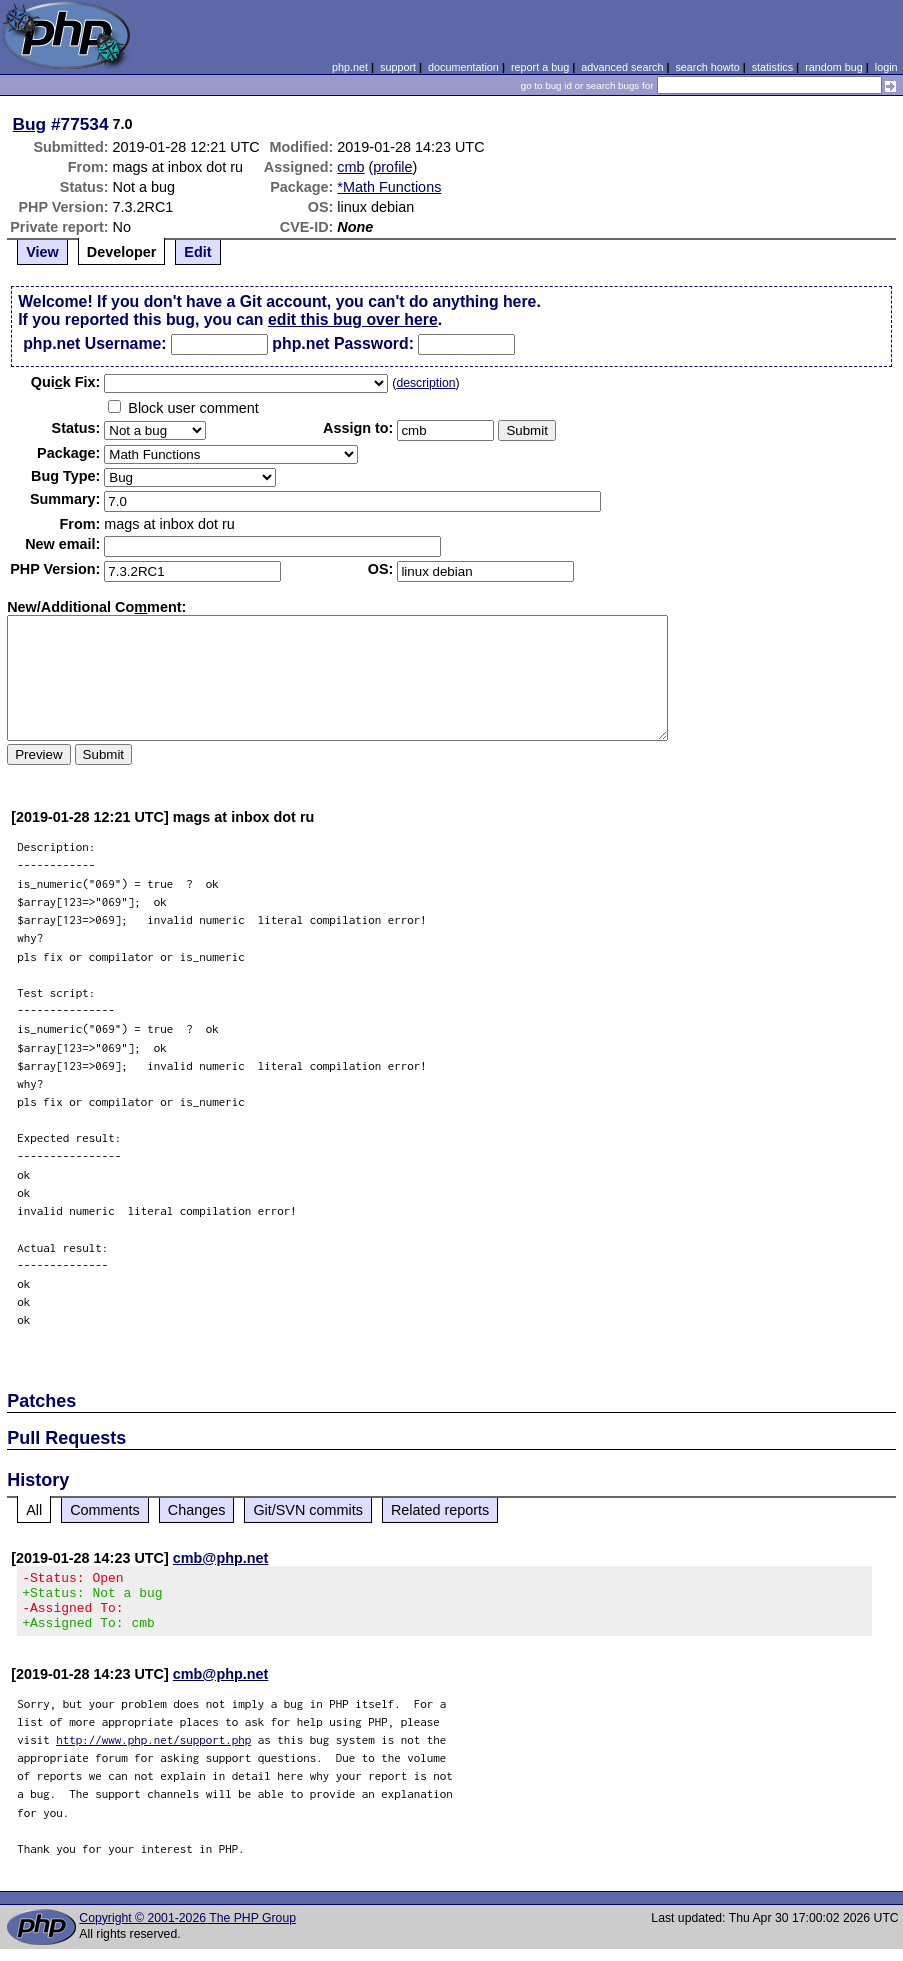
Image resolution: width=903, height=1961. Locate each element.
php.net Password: (343, 343)
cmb (350, 167)
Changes (197, 1510)
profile (392, 167)
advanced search (622, 67)
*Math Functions (389, 187)
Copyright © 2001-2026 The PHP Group (187, 1930)
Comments (105, 1510)
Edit (197, 252)
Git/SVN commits (308, 1510)
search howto (707, 67)
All (34, 1510)
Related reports (440, 1510)
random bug (834, 67)
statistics (772, 67)
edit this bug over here (353, 319)
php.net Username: (94, 343)
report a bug (540, 67)
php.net (350, 67)
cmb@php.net (221, 1558)
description (425, 383)
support (398, 67)
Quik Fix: (66, 382)
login (886, 67)
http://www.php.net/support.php (153, 1751)
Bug (30, 124)
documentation (463, 67)
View (42, 252)
